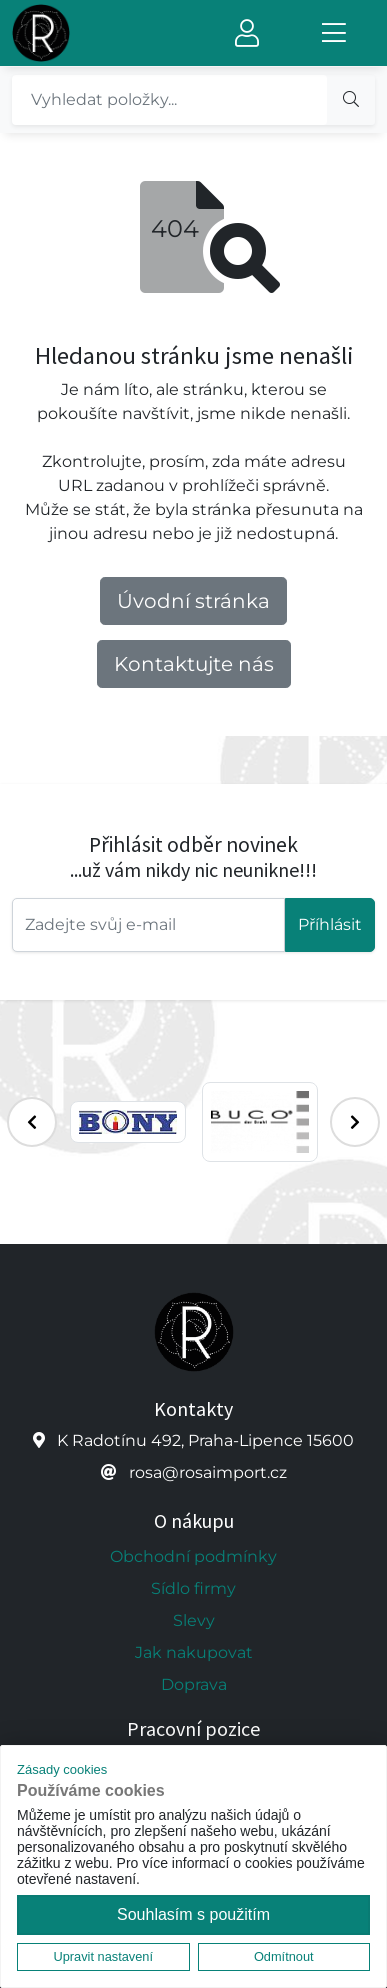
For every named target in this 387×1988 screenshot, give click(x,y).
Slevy (194, 1620)
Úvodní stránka (193, 601)
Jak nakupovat (194, 1652)
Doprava (194, 1684)
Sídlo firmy (193, 1588)
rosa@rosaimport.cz (208, 1472)
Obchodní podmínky (193, 1556)
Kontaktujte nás (194, 664)
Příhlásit (330, 924)
